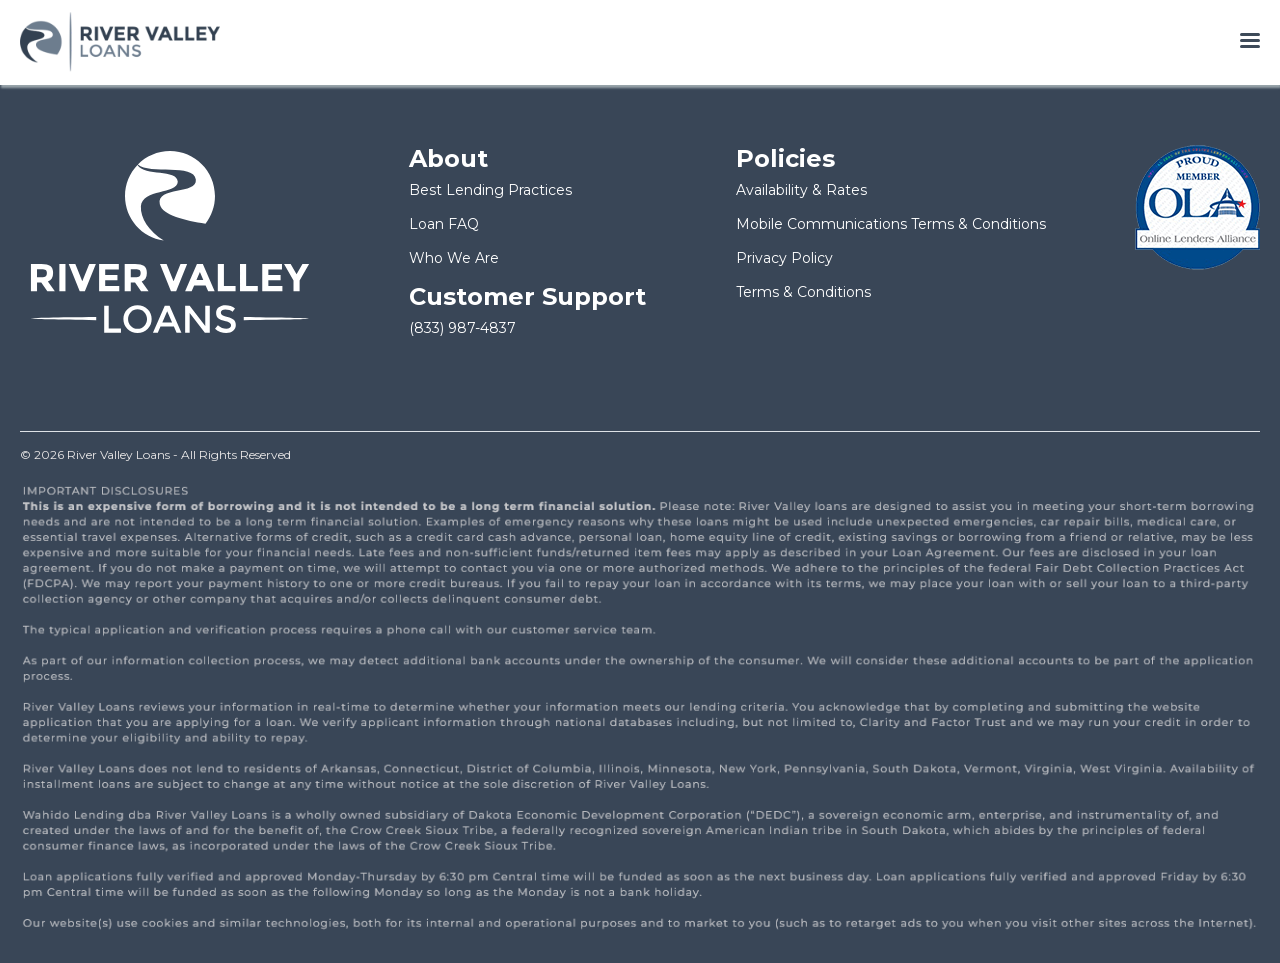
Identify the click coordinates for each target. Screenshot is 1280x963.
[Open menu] (1250, 42)
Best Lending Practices (490, 190)
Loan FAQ (444, 224)
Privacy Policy (784, 258)
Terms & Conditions (803, 292)
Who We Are (454, 258)
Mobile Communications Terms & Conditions (891, 224)
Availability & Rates (801, 190)
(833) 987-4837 (462, 328)
